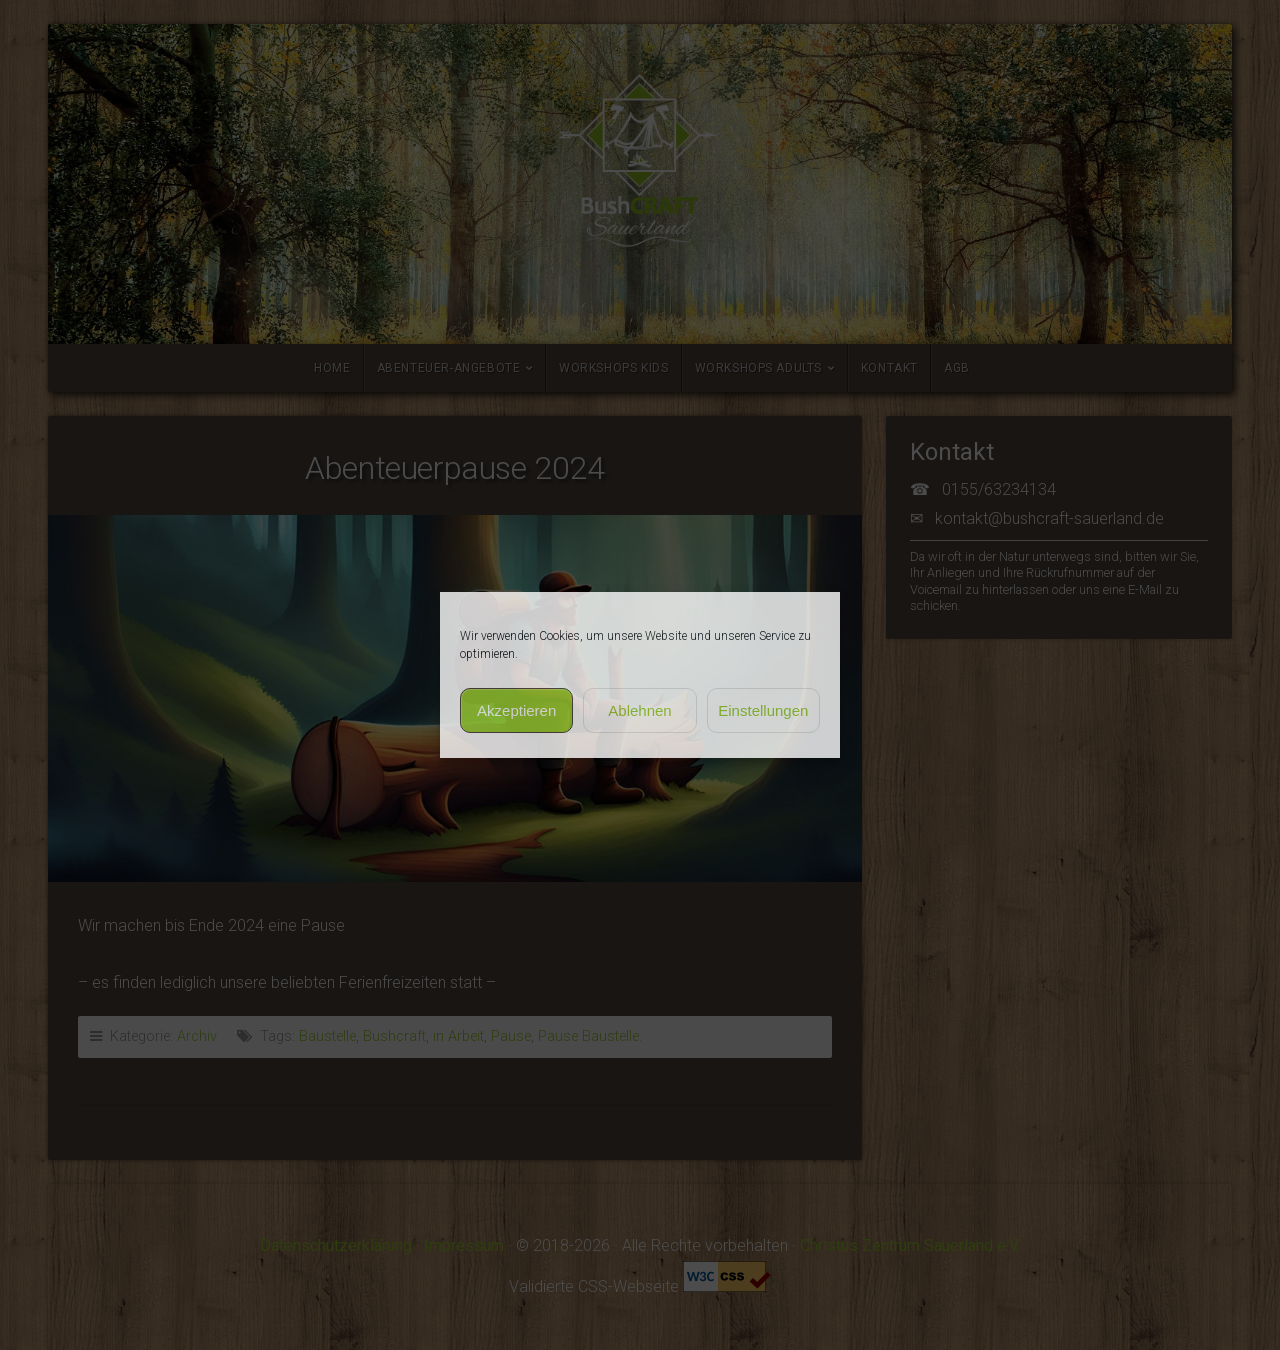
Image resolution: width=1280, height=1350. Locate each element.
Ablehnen (639, 710)
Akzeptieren (516, 710)
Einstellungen (763, 710)
